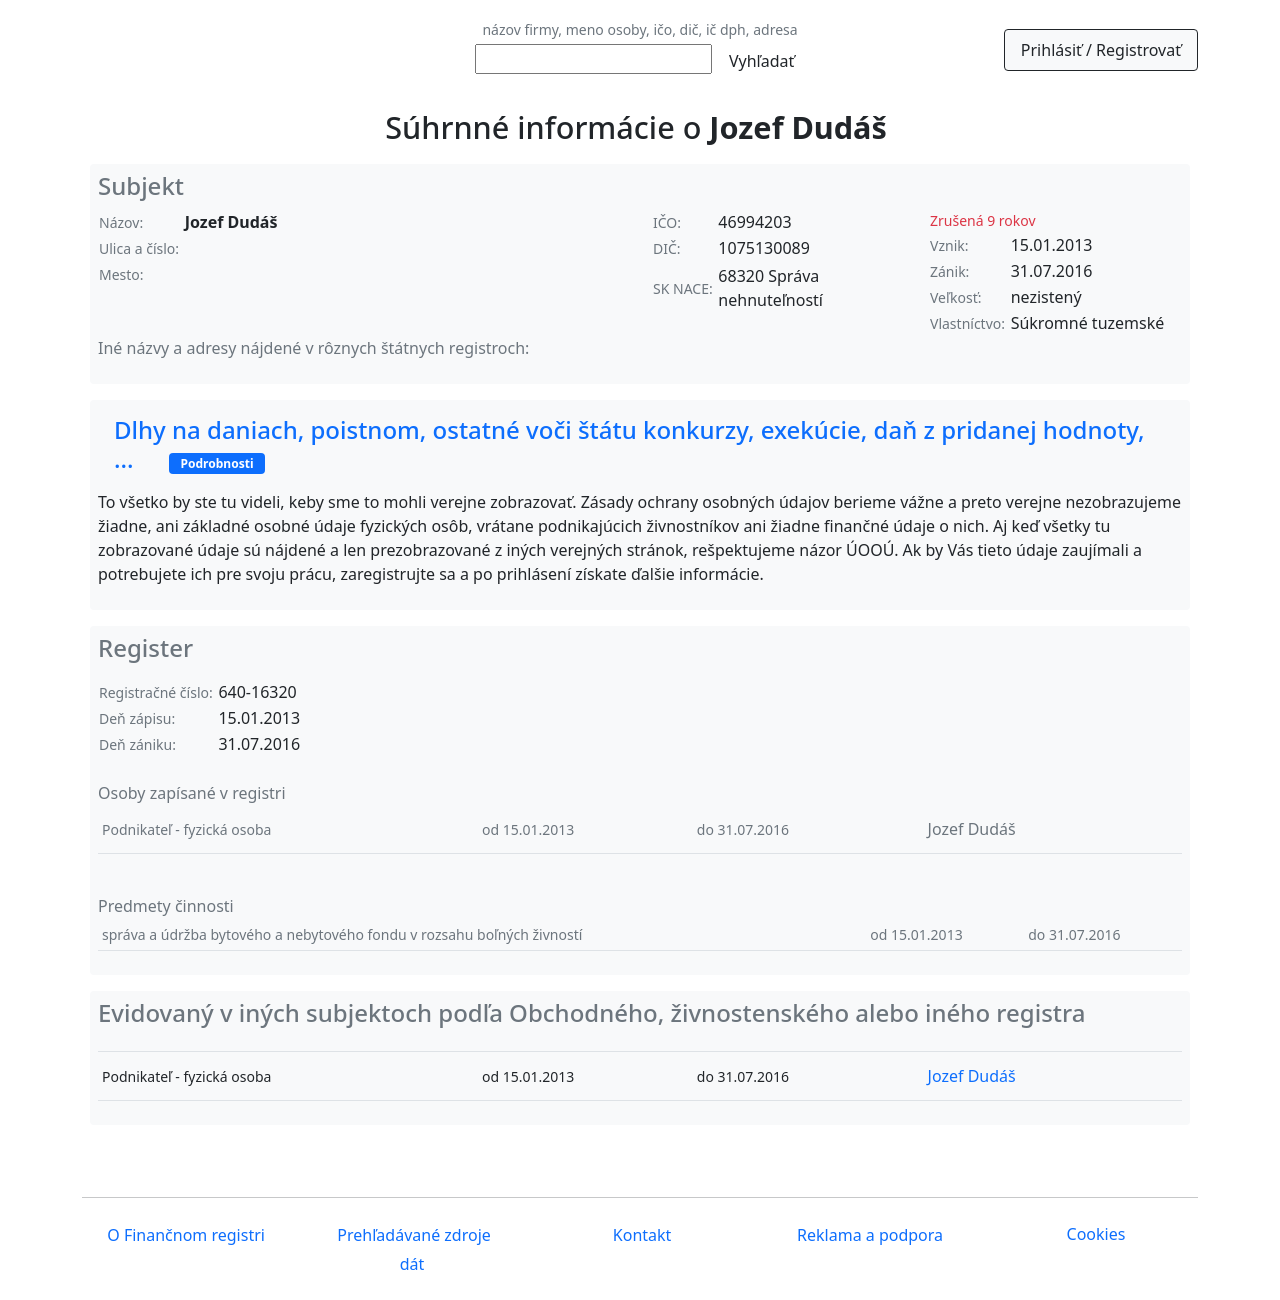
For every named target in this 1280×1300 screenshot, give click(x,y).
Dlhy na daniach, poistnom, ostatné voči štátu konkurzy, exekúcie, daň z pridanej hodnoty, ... (629, 444)
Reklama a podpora (868, 1236)
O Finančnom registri (184, 1236)
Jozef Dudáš (972, 829)
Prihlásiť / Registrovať (1101, 50)
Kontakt (640, 1236)
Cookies (1096, 1234)
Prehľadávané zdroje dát (412, 1250)
